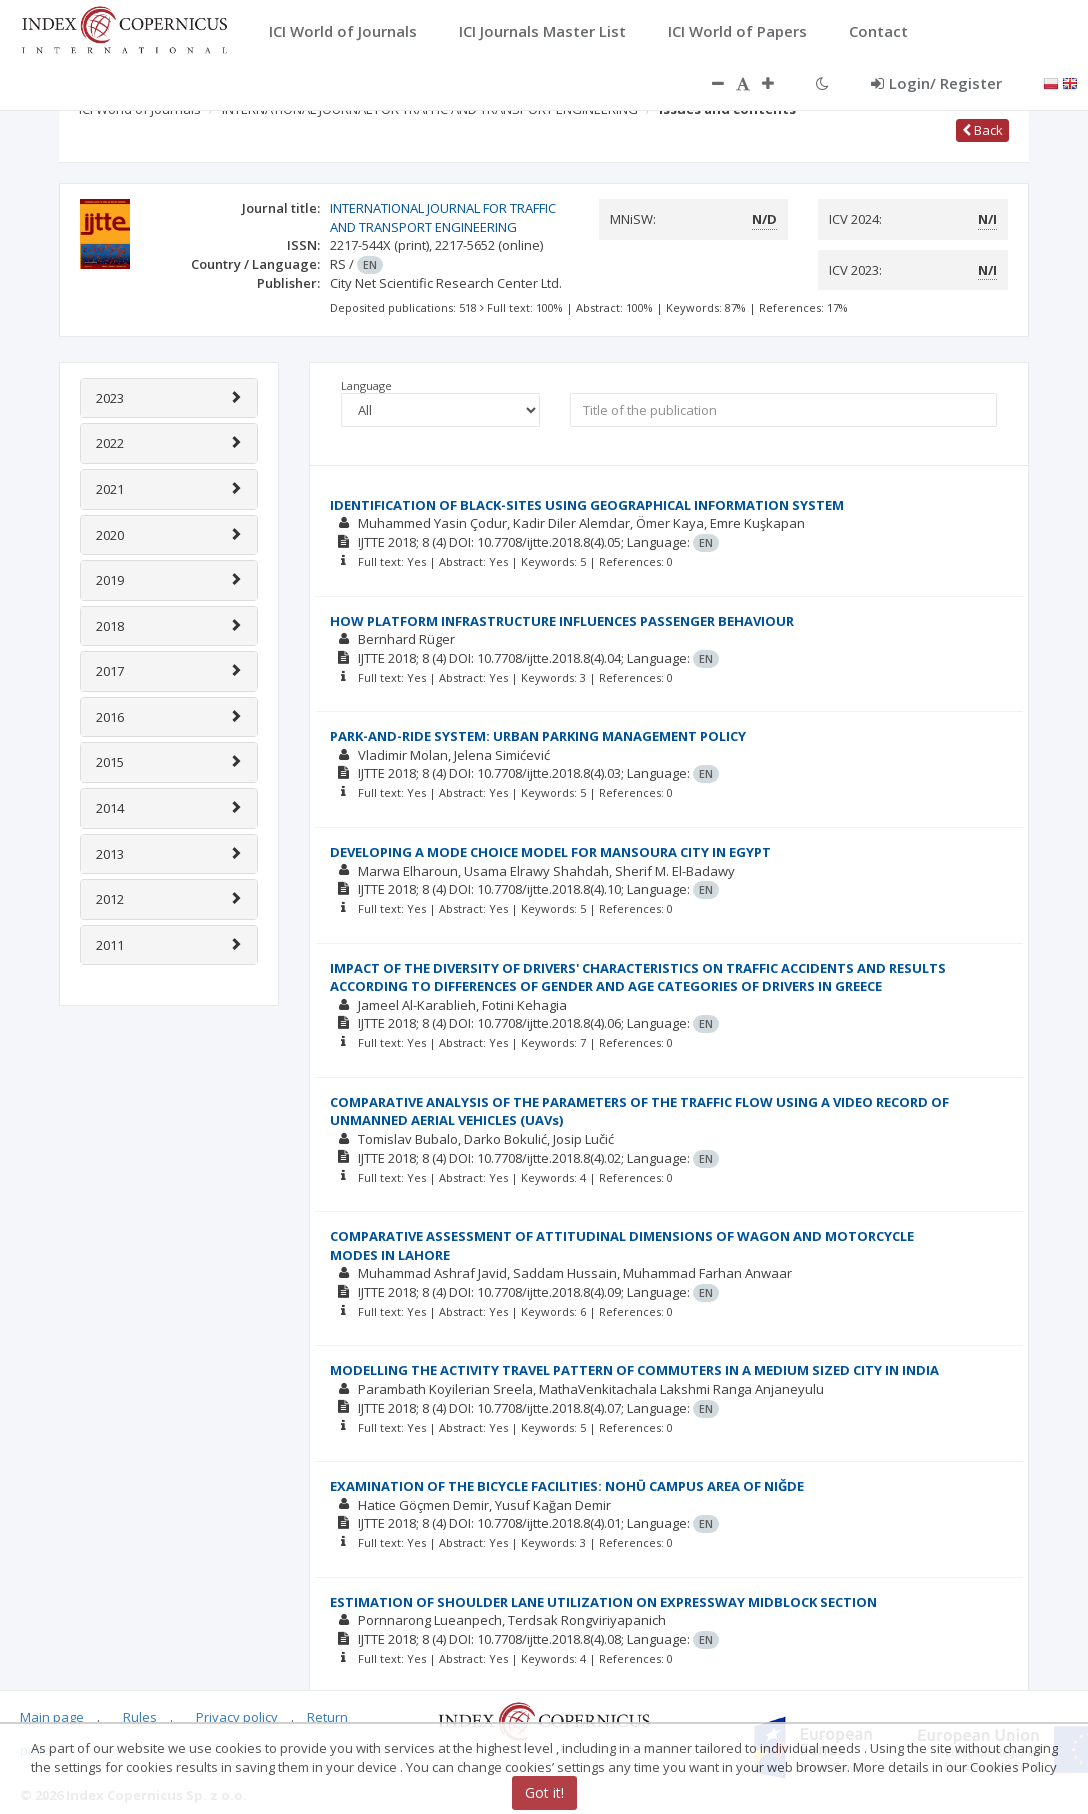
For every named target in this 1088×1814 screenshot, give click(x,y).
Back (982, 130)
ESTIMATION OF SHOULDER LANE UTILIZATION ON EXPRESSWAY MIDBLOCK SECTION (603, 1602)
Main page (52, 1717)
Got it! (544, 1792)
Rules (140, 1717)
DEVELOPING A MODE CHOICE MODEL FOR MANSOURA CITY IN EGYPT (550, 852)
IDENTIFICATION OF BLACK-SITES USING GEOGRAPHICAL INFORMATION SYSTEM (587, 505)
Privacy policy (237, 1717)
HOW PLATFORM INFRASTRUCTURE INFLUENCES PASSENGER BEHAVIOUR (562, 621)
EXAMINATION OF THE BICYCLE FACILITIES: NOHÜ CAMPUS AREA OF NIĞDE (567, 1486)
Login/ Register (936, 83)
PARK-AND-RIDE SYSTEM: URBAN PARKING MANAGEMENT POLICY (538, 736)
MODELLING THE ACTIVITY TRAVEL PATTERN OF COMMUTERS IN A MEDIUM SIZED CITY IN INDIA (634, 1370)
